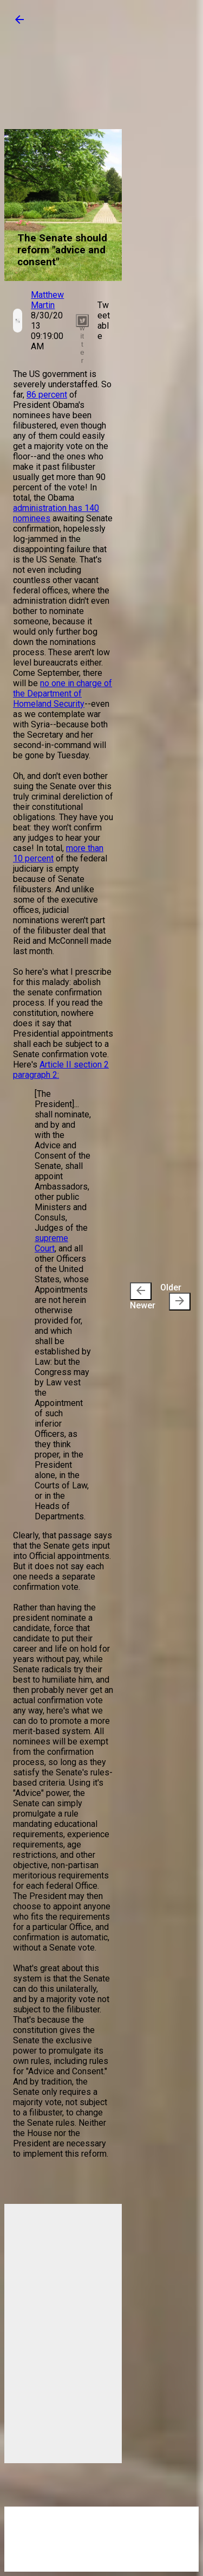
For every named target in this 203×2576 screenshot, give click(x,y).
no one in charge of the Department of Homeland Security (62, 693)
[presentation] (141, 1291)
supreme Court (51, 1243)
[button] (19, 23)
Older (175, 1296)
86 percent (47, 394)
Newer (142, 1296)
